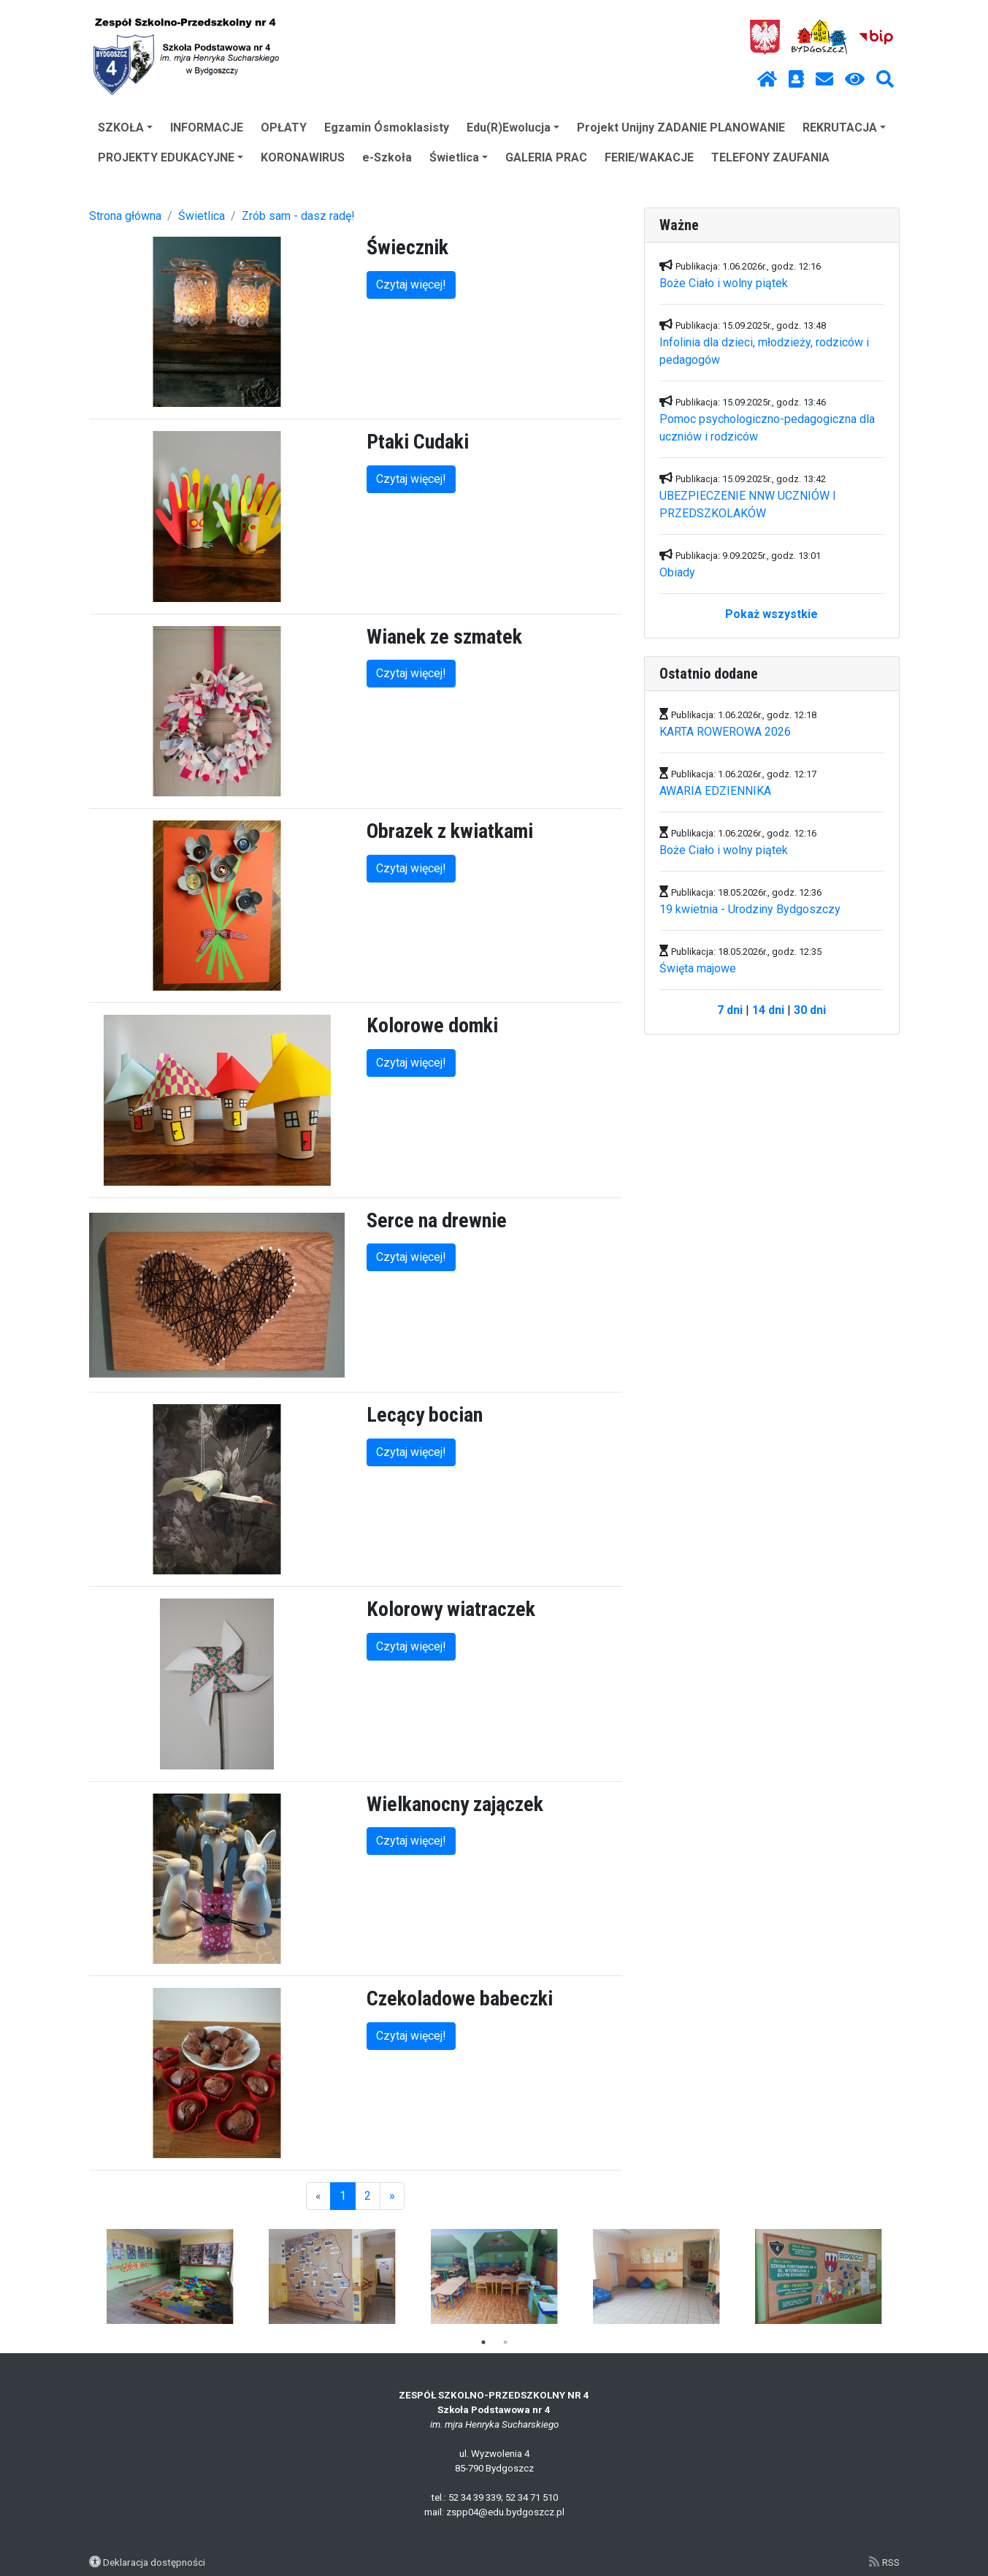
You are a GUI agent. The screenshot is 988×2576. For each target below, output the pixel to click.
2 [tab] (505, 2342)
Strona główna (125, 216)
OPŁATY (284, 127)
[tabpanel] (170, 2276)
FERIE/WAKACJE (649, 157)
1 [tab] (483, 2342)
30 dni (810, 1010)
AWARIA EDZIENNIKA (715, 791)
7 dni (730, 1010)
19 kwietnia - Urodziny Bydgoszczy (749, 909)
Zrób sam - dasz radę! (298, 216)
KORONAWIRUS (303, 157)
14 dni (768, 1010)
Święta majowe (697, 968)
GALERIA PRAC (546, 157)
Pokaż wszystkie (771, 614)
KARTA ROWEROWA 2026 (725, 732)
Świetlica (458, 157)
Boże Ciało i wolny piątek (723, 283)
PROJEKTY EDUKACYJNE (170, 157)
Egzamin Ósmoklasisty (386, 127)
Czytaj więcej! (411, 284)
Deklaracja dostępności (154, 2562)
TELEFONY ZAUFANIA (770, 157)
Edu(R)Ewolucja (513, 127)
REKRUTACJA (844, 127)
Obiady (677, 572)
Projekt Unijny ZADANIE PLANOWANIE (681, 127)
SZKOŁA (125, 127)
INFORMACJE (206, 127)
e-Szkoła (387, 157)
